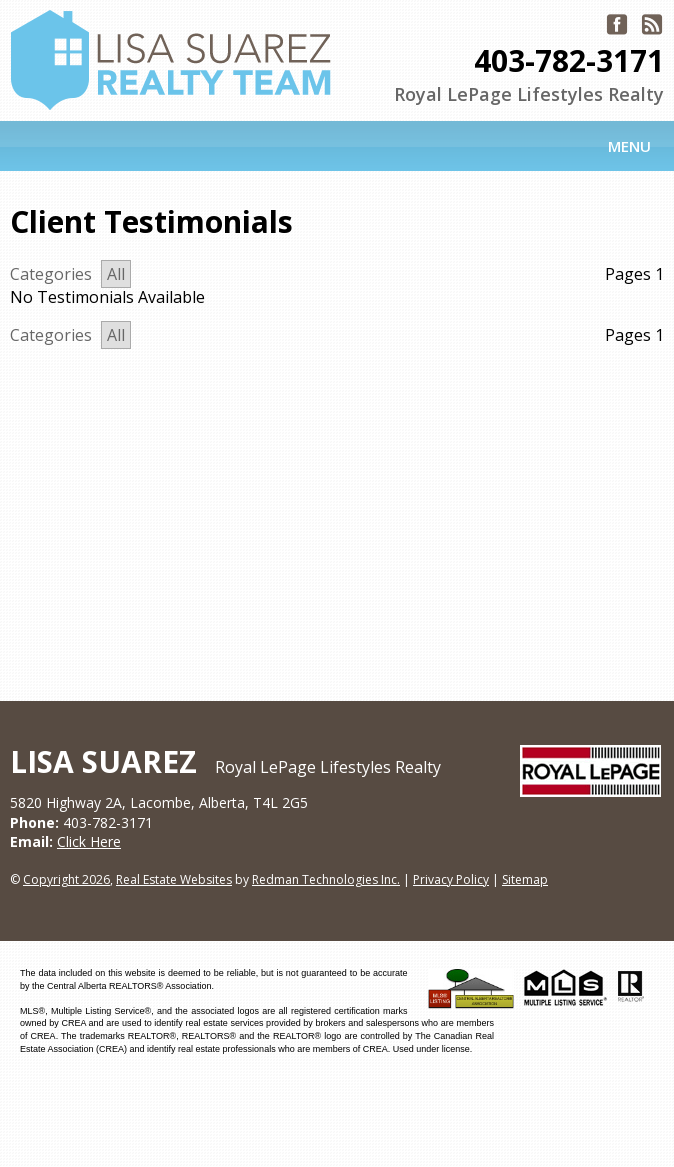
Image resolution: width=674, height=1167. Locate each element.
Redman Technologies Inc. (326, 879)
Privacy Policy (451, 879)
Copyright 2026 (66, 879)
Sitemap (525, 879)
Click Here (89, 841)
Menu (629, 146)
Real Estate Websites (174, 879)
